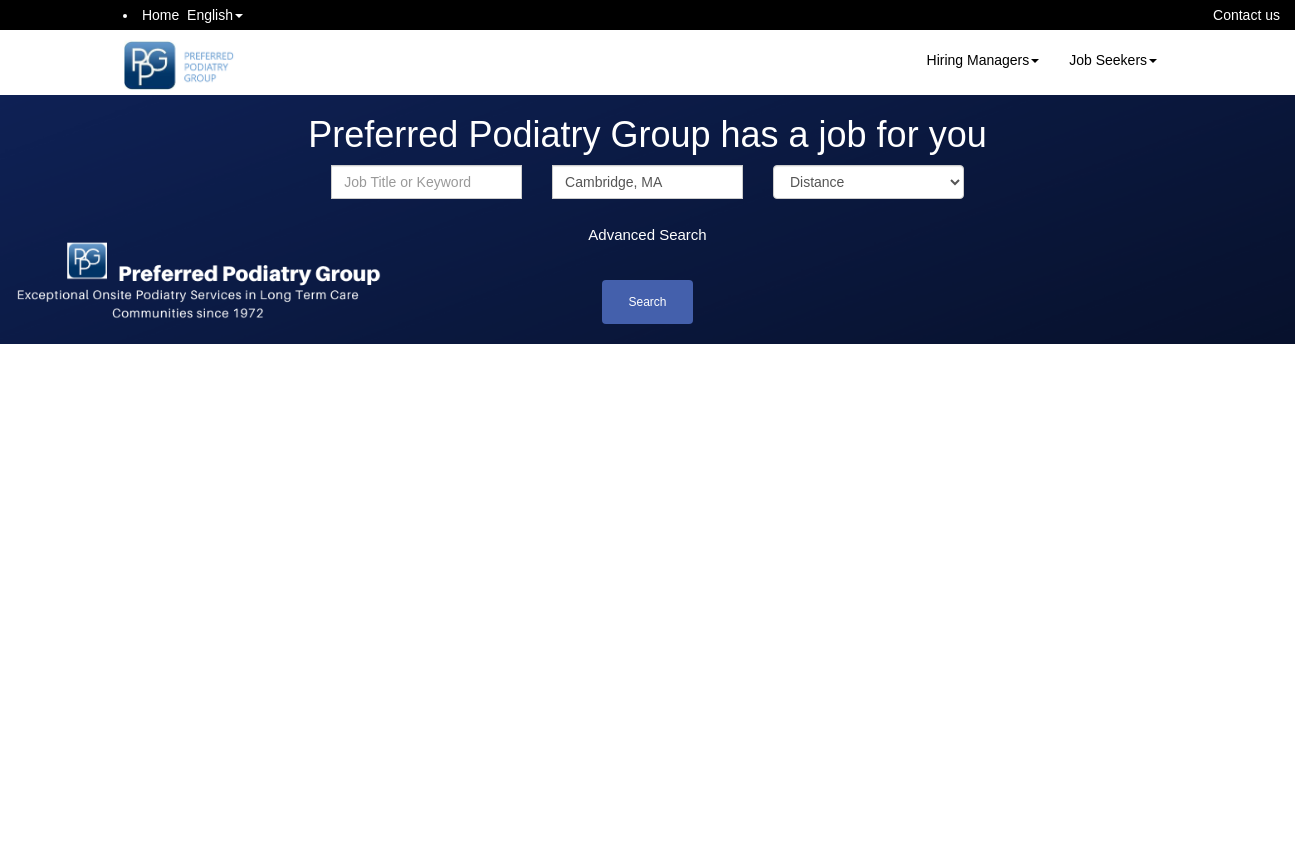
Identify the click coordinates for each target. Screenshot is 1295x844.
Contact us (1246, 15)
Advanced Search (647, 234)
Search (647, 302)
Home (160, 15)
